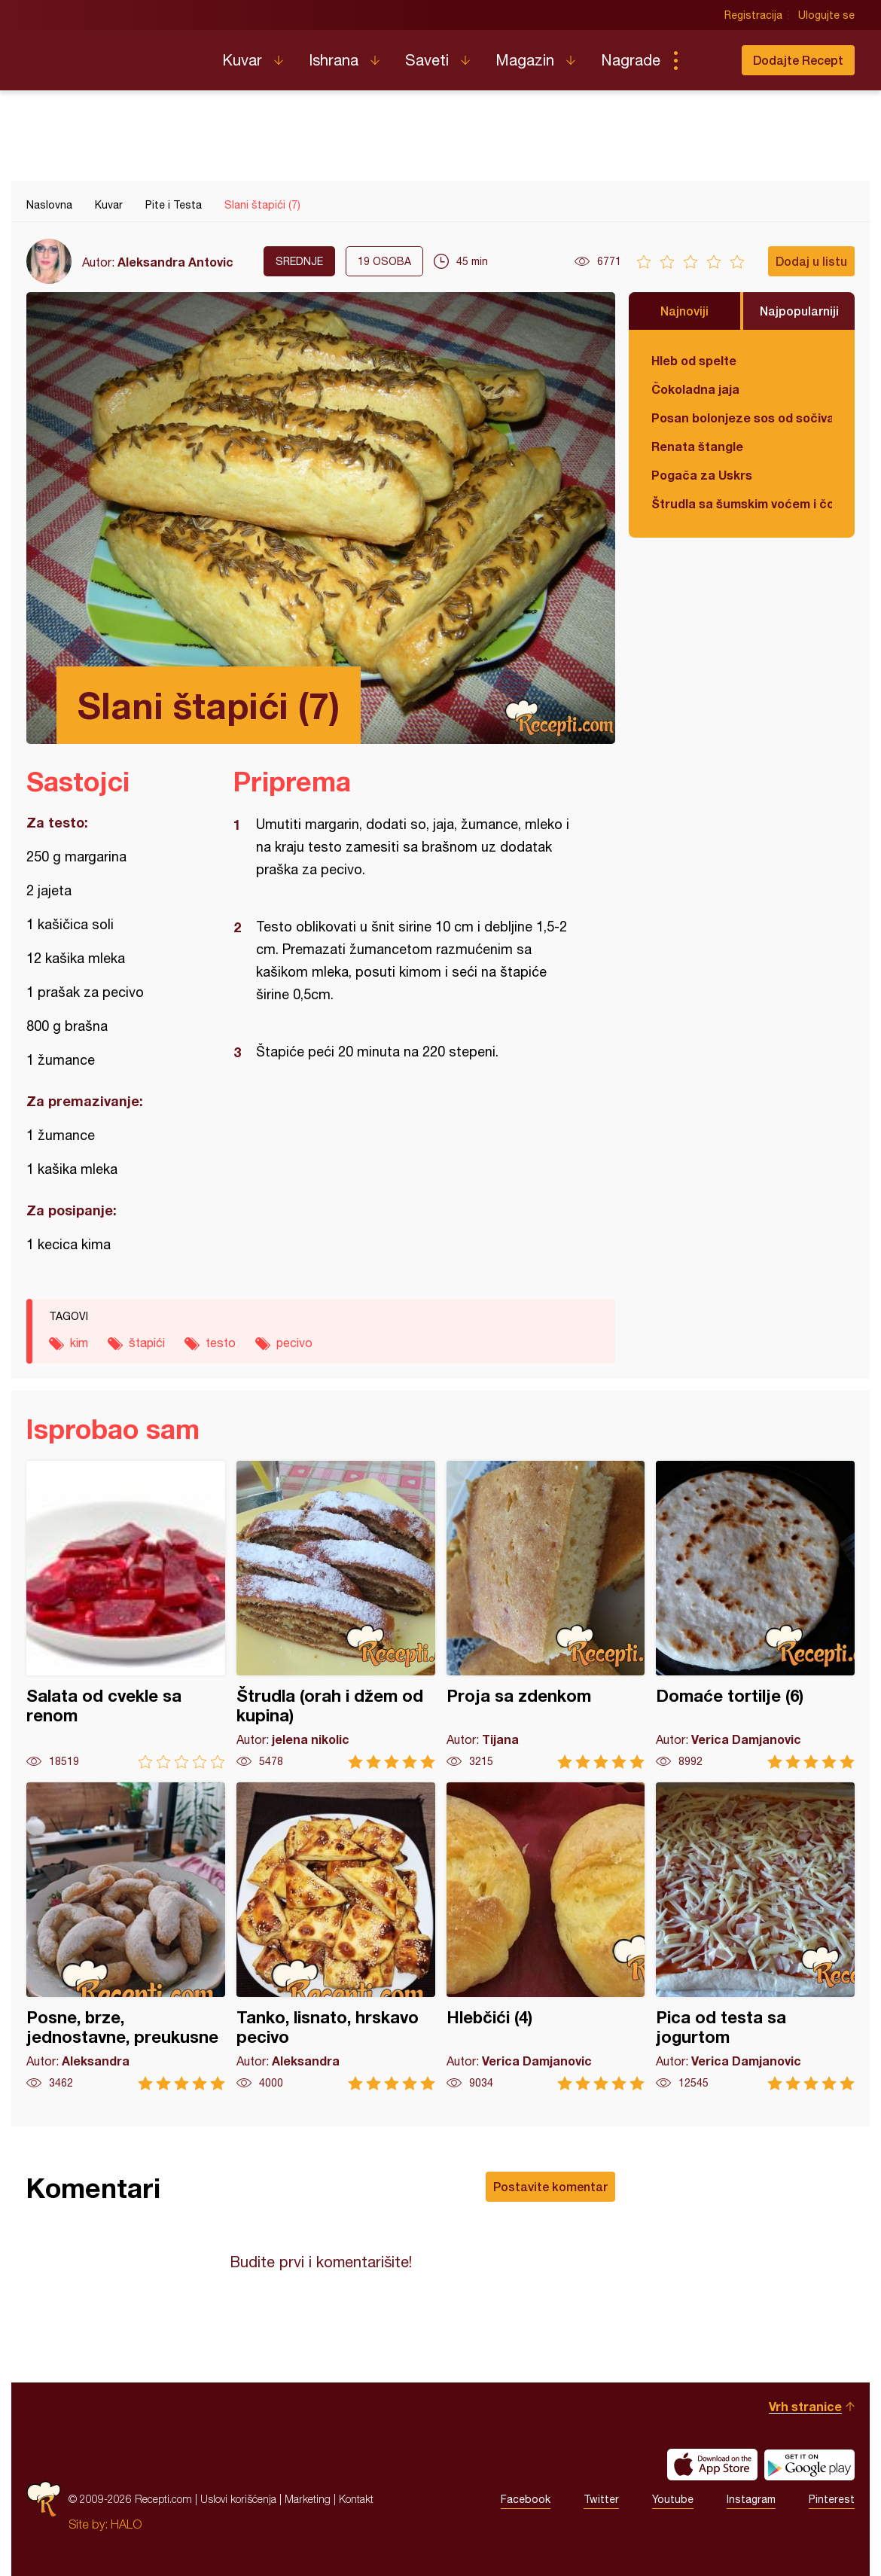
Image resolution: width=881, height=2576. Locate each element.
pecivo (294, 1342)
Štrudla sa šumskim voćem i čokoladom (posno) (741, 503)
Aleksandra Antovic (175, 262)
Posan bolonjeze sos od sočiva (741, 417)
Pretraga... (705, 60)
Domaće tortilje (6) (755, 1615)
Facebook (525, 2499)
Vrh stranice (805, 2406)
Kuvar (242, 60)
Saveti (427, 60)
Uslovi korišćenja (238, 2498)
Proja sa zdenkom (546, 1615)
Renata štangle (697, 446)
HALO (126, 2524)
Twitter (601, 2499)
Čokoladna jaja (695, 389)
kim (79, 1342)
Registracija (753, 15)
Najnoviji (684, 310)
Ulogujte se (826, 15)
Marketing (308, 2498)
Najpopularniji (799, 310)
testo (221, 1342)
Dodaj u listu (811, 261)
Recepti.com (113, 54)
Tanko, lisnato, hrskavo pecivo (335, 1936)
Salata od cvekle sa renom (125, 1615)
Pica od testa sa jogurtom (755, 1936)
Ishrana (333, 60)
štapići (147, 1342)
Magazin (524, 60)
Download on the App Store (712, 2464)
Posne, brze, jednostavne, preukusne (125, 1936)
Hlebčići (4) (546, 1936)
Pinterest (832, 2499)
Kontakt (356, 2498)
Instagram (751, 2499)
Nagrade (630, 60)
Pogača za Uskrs (701, 475)
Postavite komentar (550, 2186)
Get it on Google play (809, 2464)
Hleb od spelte (693, 360)
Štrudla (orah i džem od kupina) (335, 1615)
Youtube (673, 2499)
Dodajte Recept (798, 60)
